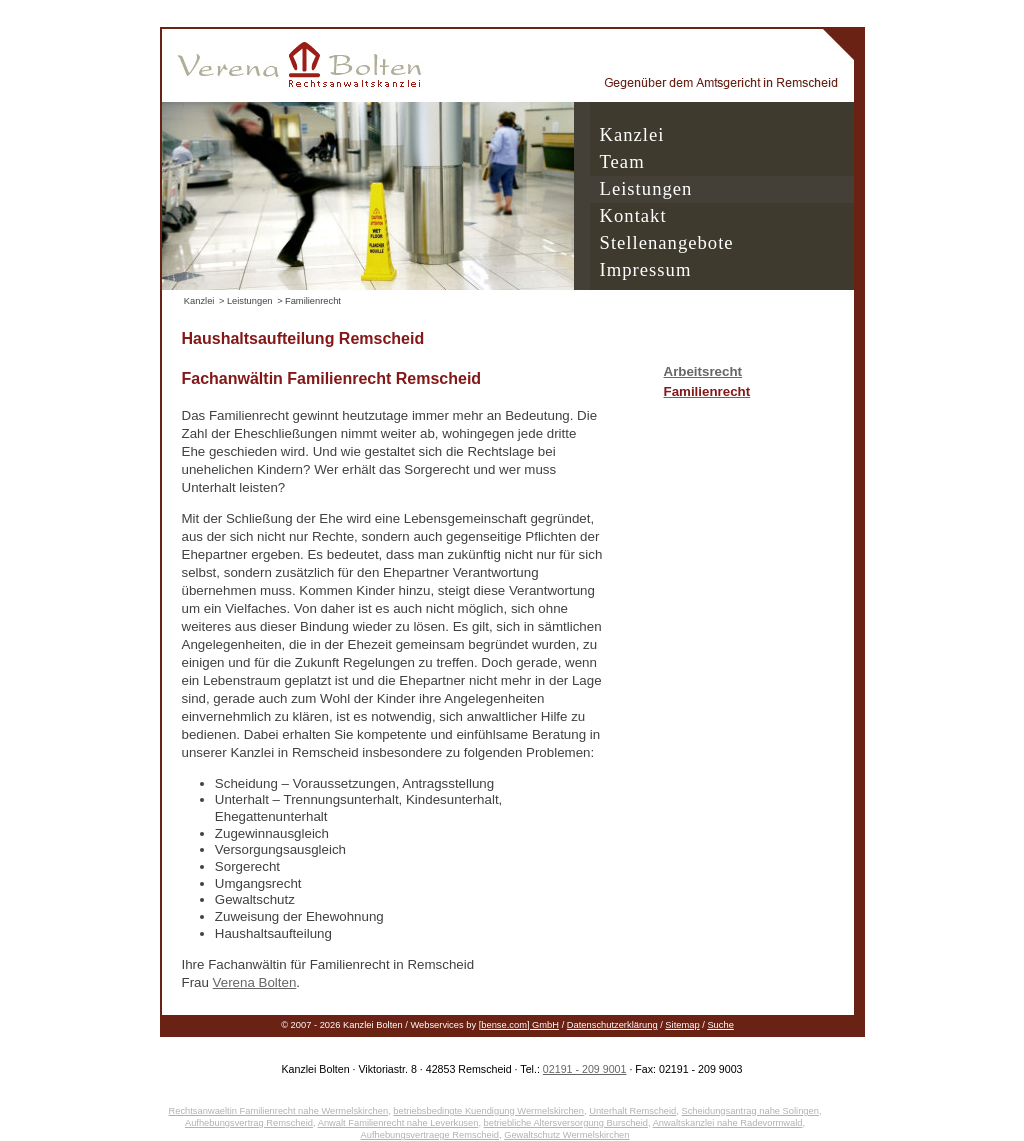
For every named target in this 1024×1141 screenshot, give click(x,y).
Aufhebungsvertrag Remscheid (249, 1123)
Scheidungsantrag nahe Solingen (749, 1111)
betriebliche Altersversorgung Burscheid (566, 1123)
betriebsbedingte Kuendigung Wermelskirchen (488, 1111)
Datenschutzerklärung (612, 1025)
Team (622, 161)
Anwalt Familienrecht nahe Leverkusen (398, 1123)
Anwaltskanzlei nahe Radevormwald (728, 1123)
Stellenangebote (667, 242)
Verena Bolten (255, 982)
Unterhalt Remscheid (632, 1111)
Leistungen (646, 188)
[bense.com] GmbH (519, 1025)
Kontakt (633, 215)
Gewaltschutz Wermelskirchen (566, 1135)
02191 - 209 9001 (585, 1069)
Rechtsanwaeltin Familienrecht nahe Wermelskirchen (278, 1111)
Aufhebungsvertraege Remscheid (430, 1135)
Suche (720, 1025)
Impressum (646, 269)
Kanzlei (632, 134)
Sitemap (682, 1025)
